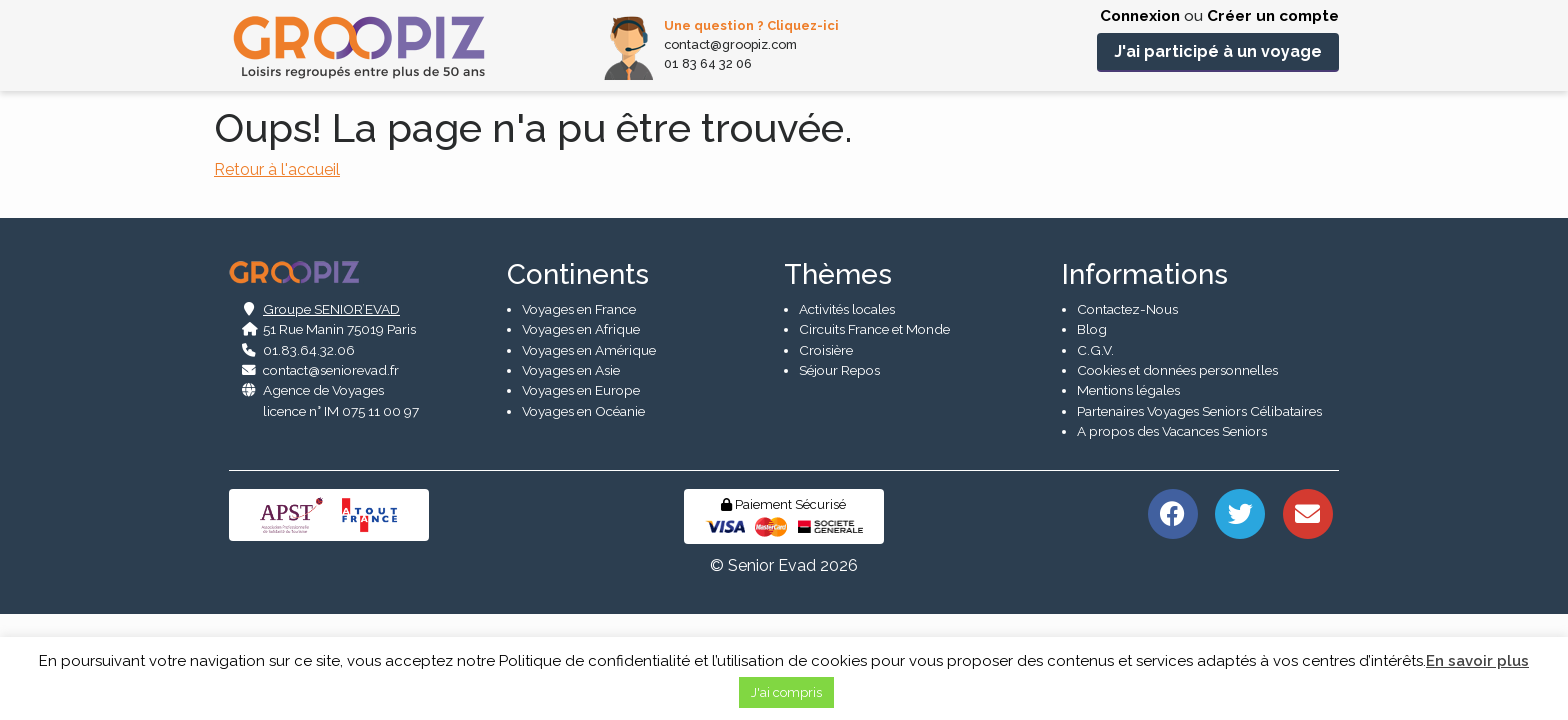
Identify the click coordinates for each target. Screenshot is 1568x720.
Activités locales (847, 413)
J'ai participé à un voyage (1218, 51)
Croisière (826, 454)
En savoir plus (1477, 661)
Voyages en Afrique (581, 433)
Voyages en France (579, 413)
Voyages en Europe (581, 495)
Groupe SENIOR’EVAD (331, 413)
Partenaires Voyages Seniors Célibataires (1199, 515)
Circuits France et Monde (874, 433)
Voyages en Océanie (583, 515)
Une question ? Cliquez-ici (751, 25)
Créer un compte (1273, 16)
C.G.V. (1095, 454)
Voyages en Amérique (589, 454)
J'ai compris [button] (786, 692)
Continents (578, 378)
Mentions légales (1128, 495)
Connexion (1140, 16)
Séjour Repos (839, 474)
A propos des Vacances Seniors (1172, 535)
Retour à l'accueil (277, 169)
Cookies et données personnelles (1177, 474)
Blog (1092, 433)
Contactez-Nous (1127, 413)
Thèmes (838, 378)
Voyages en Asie (571, 474)
